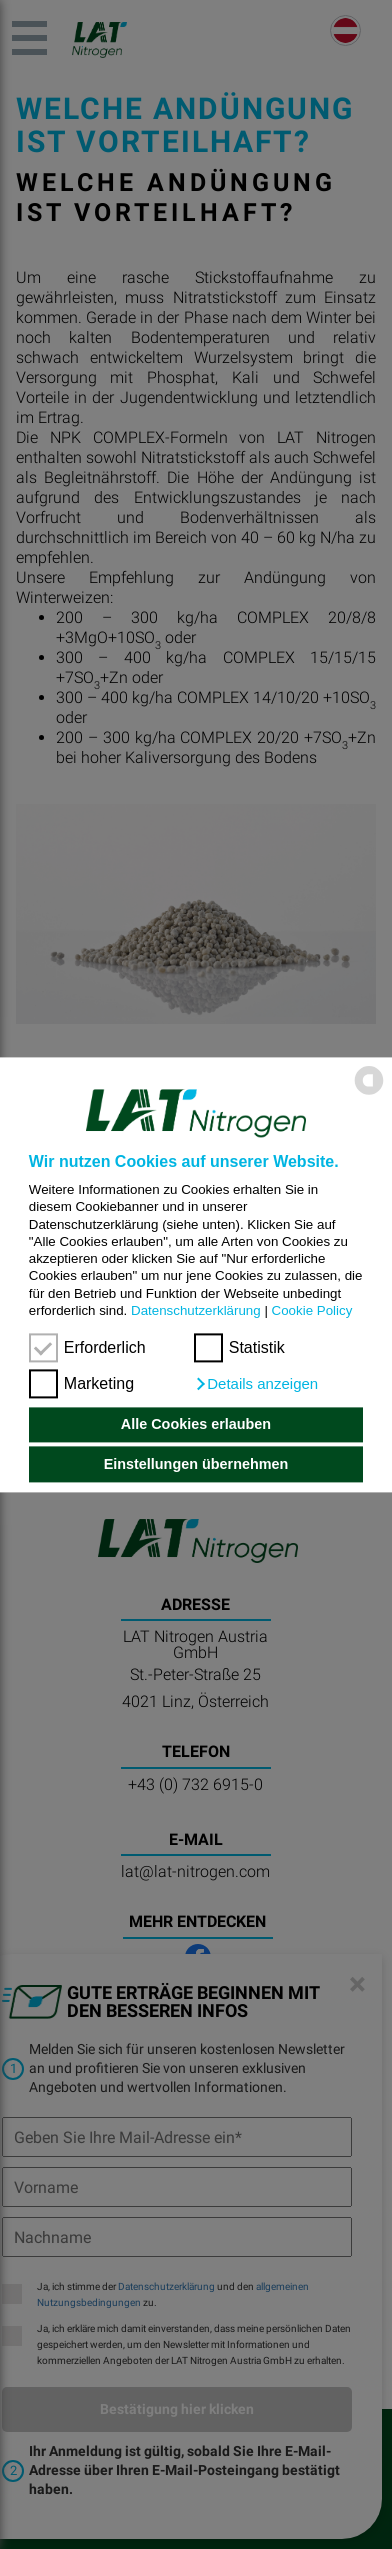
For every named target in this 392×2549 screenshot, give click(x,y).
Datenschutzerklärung (196, 1310)
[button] (256, 1384)
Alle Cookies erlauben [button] (196, 1425)
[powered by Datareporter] (369, 1092)
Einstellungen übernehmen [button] (196, 1464)
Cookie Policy (312, 1310)
